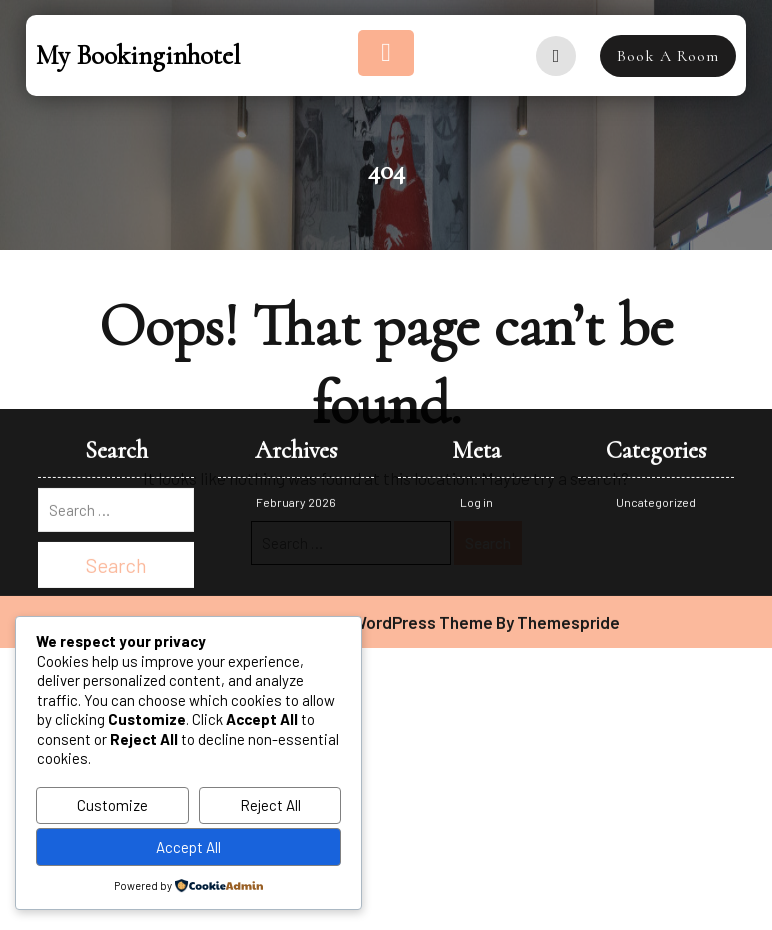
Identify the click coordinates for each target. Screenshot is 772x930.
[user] (556, 56)
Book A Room (668, 56)
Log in (476, 339)
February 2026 (296, 339)
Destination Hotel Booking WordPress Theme (322, 459)
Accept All (188, 847)
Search (488, 543)
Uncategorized (656, 339)
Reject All (270, 805)
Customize (112, 805)
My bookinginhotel (138, 55)
